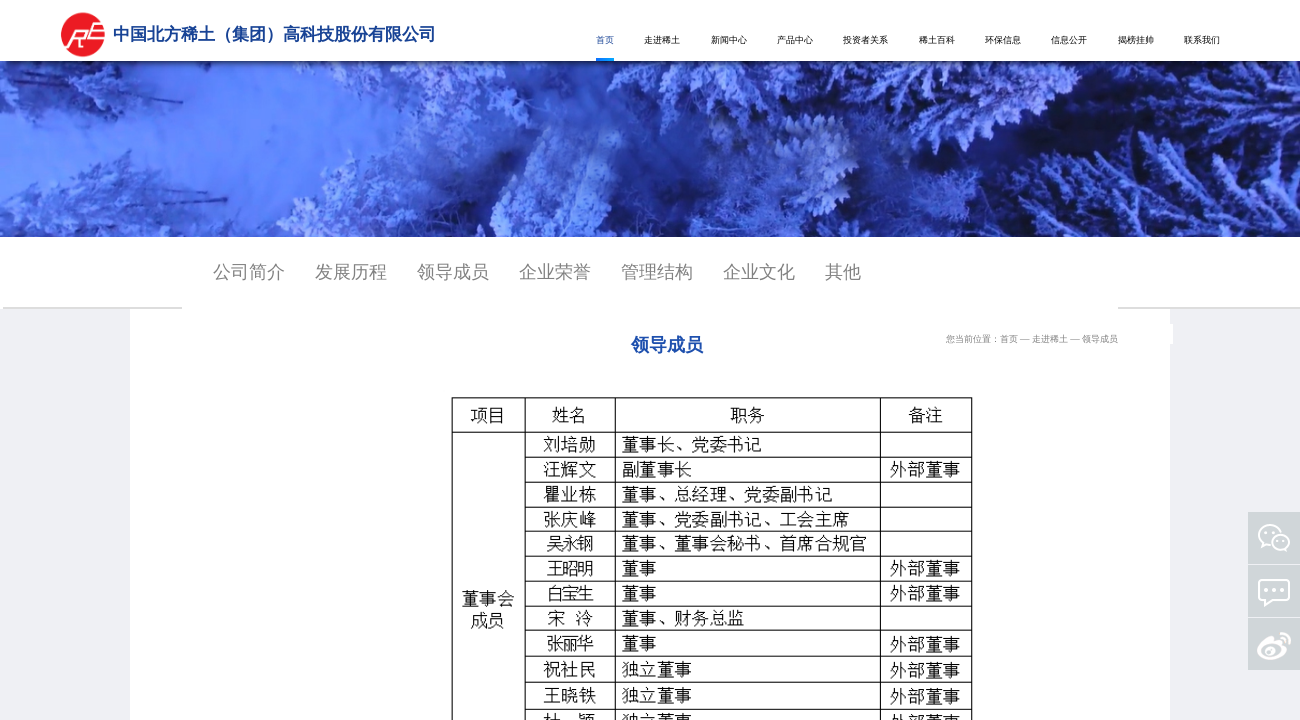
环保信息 (1003, 40)
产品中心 (795, 40)
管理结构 (657, 272)
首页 (605, 40)
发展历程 (351, 272)
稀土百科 (937, 40)
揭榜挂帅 (1136, 40)
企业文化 (759, 272)
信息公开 (1069, 40)
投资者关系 (865, 40)
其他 (843, 272)
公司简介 (249, 272)
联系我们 (1202, 40)
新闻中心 (729, 40)
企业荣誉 (555, 272)
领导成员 (453, 272)
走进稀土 (662, 40)
